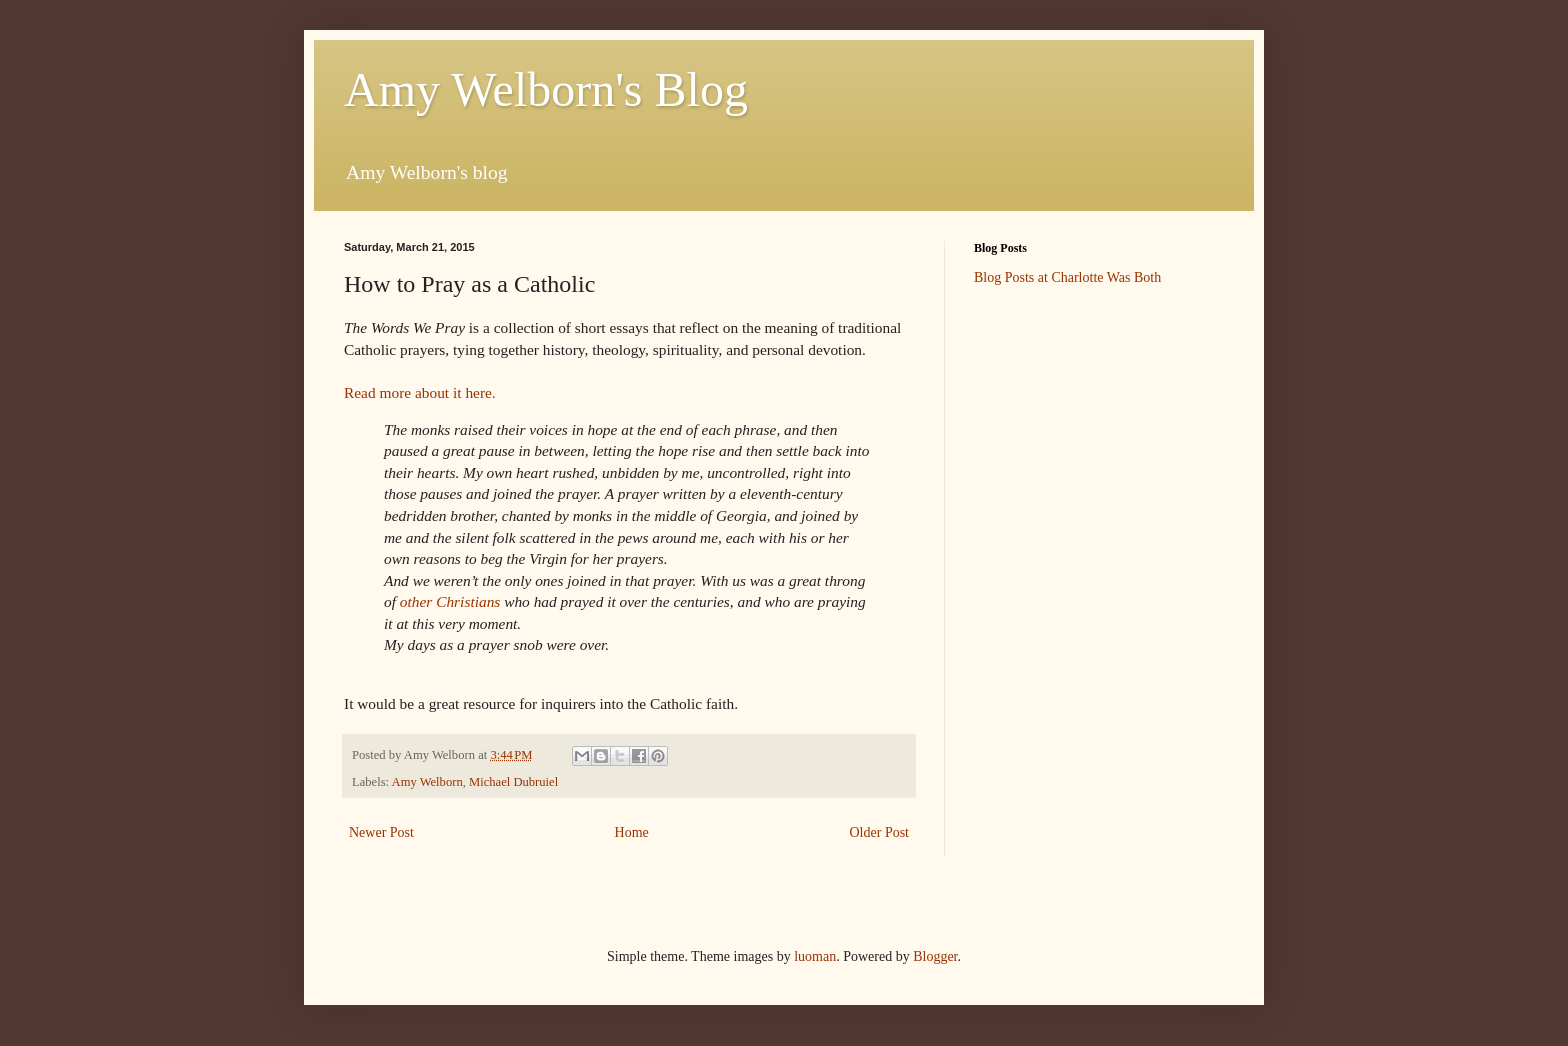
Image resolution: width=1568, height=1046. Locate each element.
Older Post (880, 832)
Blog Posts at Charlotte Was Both (1067, 277)
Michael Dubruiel (513, 782)
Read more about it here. (420, 392)
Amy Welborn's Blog (546, 89)
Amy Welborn (427, 782)
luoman (815, 956)
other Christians (450, 601)
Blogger (935, 956)
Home (632, 832)
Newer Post (381, 832)
